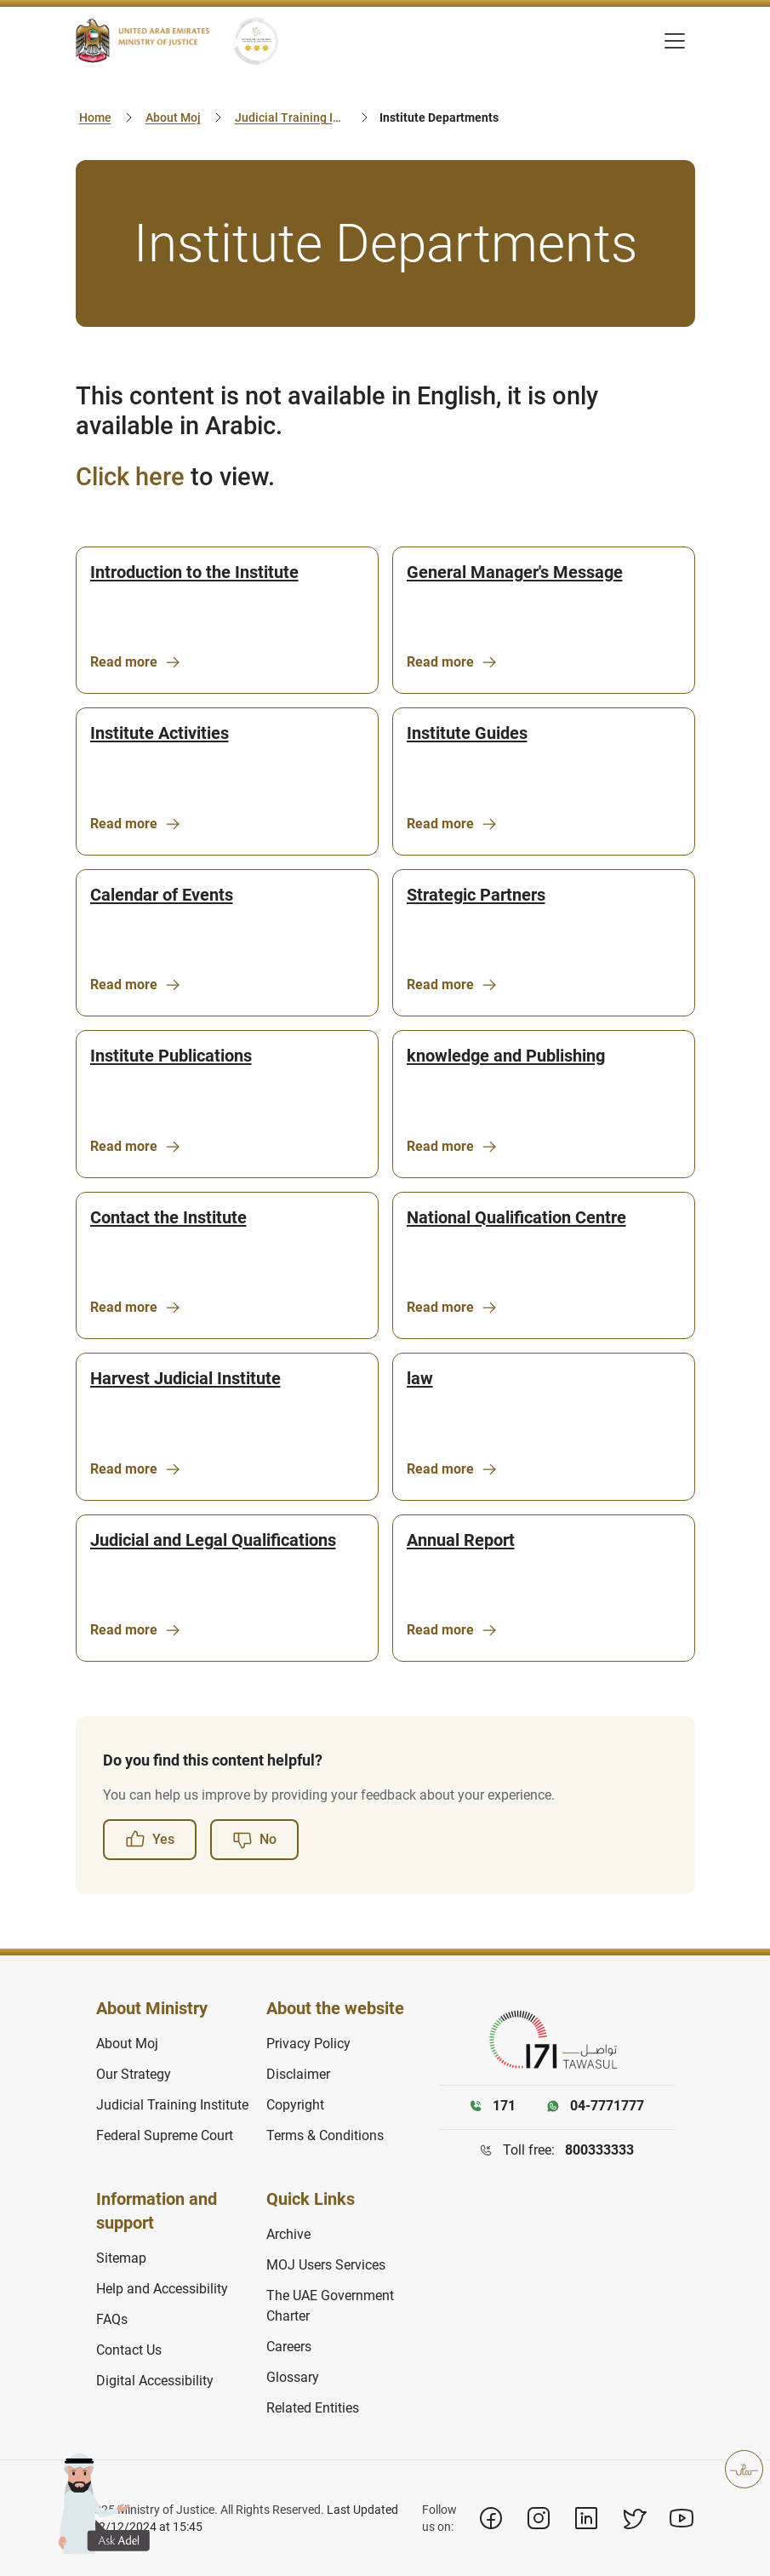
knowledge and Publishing (506, 1055)
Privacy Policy (308, 2043)
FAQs (112, 2319)
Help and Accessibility (162, 2289)
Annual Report (461, 1540)
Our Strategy (133, 2074)
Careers (288, 2346)
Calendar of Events (161, 894)
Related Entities (312, 2408)
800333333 (599, 2150)
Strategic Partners (476, 894)
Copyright (295, 2105)
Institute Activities (159, 733)
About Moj (173, 117)
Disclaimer (298, 2074)
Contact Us (129, 2350)
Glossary (292, 2377)
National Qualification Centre (516, 1217)
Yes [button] (149, 1839)
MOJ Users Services (325, 2265)
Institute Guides (467, 733)
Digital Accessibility (155, 2381)
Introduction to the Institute (194, 572)
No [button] (254, 1839)
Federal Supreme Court (164, 2135)
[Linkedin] (586, 2518)
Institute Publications (171, 1055)
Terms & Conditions (325, 2135)
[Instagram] (538, 2518)
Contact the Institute (168, 1217)
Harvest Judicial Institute (185, 1378)
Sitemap (121, 2258)
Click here (130, 476)
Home (95, 117)
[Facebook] (491, 2518)
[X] (633, 2518)
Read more (135, 662)
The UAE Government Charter (330, 2305)
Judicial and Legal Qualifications (213, 1540)
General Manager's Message (515, 572)
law (420, 1378)
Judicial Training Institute (293, 117)
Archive (288, 2234)
